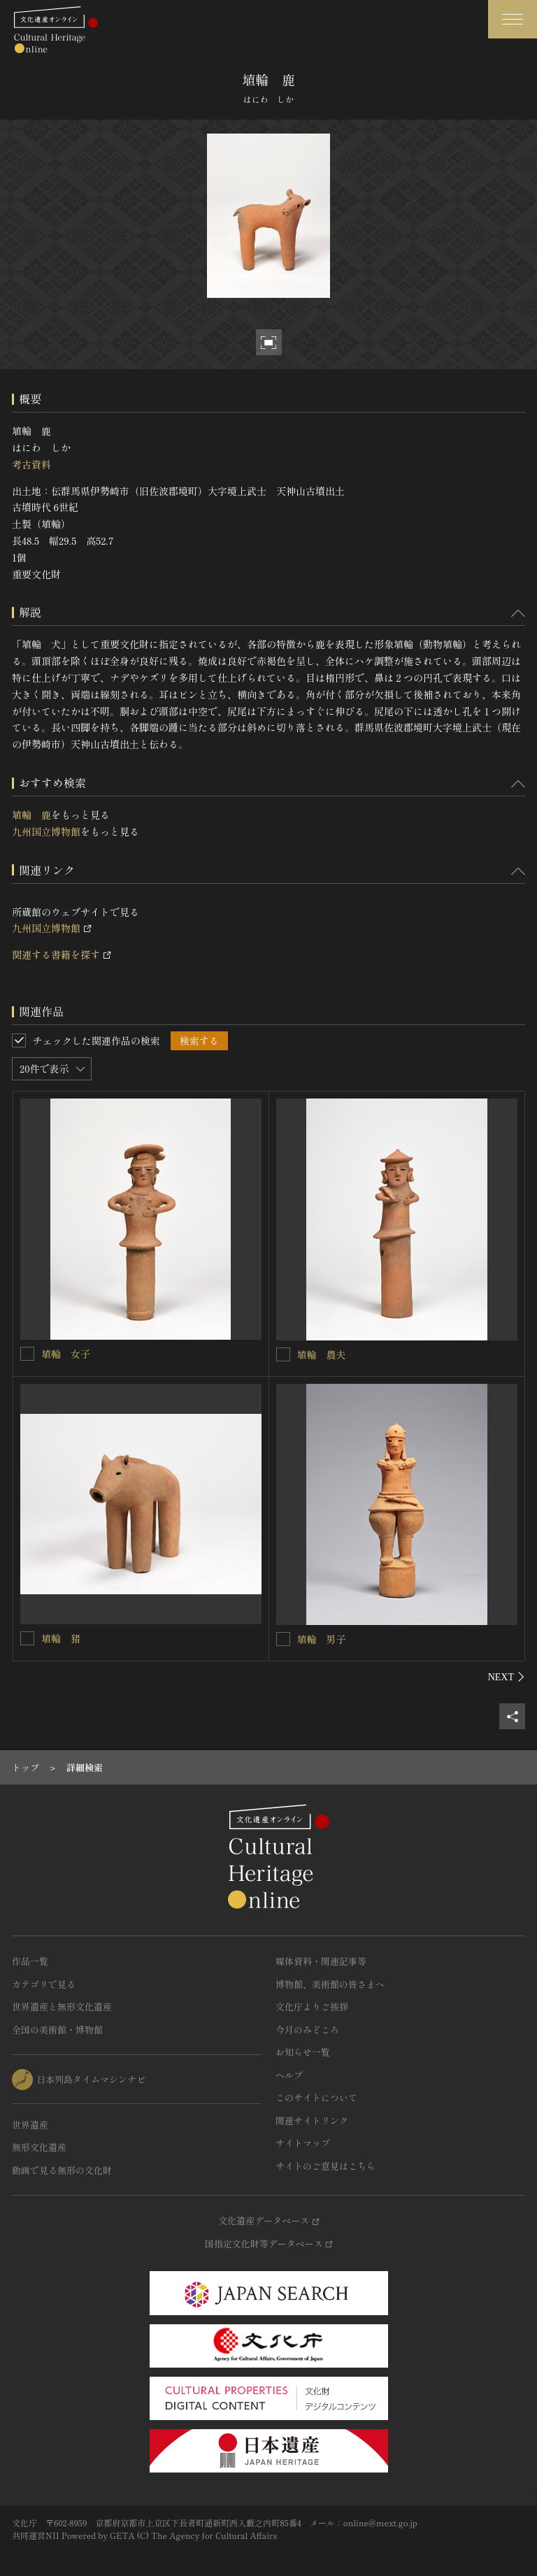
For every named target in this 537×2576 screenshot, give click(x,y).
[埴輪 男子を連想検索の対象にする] (283, 1639)
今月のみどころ (307, 2029)
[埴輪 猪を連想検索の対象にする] (27, 1638)
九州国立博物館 (46, 831)
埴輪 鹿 (31, 815)
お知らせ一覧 (302, 2052)
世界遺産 (30, 2124)
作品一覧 (30, 1961)
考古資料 (31, 464)
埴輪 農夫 (321, 1354)
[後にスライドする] (506, 1677)
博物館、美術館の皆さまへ (330, 1984)
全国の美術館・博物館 (57, 2029)
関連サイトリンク (311, 2120)
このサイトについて (316, 2097)
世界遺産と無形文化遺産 (62, 2006)
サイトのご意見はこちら (325, 2166)
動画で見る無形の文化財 (62, 2170)
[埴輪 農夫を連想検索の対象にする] (283, 1354)
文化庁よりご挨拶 (311, 2006)
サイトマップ (302, 2142)
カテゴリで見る (44, 1984)
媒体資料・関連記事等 (320, 1961)
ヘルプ (289, 2075)
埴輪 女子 (65, 1354)
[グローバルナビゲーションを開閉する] (512, 19)
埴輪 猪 (60, 1638)
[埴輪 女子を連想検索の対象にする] (27, 1354)
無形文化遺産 (39, 2147)
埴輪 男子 (321, 1639)
